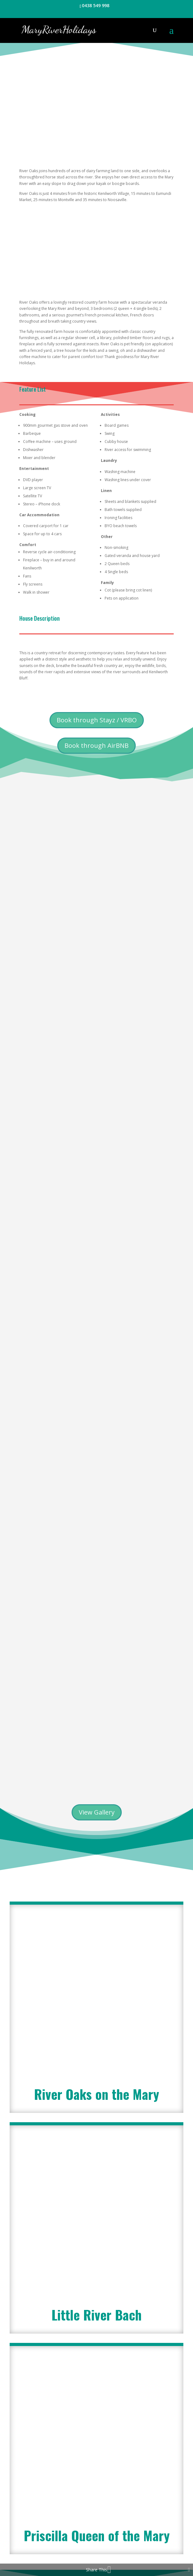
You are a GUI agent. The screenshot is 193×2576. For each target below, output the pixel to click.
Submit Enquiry (144, 2219)
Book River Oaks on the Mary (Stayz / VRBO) (96, 2426)
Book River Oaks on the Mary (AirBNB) (96, 2442)
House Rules (136, 2529)
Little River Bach (96, 1876)
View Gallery (97, 1520)
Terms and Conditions (72, 2536)
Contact (129, 2536)
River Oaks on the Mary (96, 1743)
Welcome (47, 2529)
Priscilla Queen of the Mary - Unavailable (96, 2465)
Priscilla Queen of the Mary (97, 2029)
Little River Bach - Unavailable (96, 2481)
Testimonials (100, 2529)
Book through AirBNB (96, 745)
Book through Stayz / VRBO (97, 720)
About (71, 2529)
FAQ (108, 2536)
